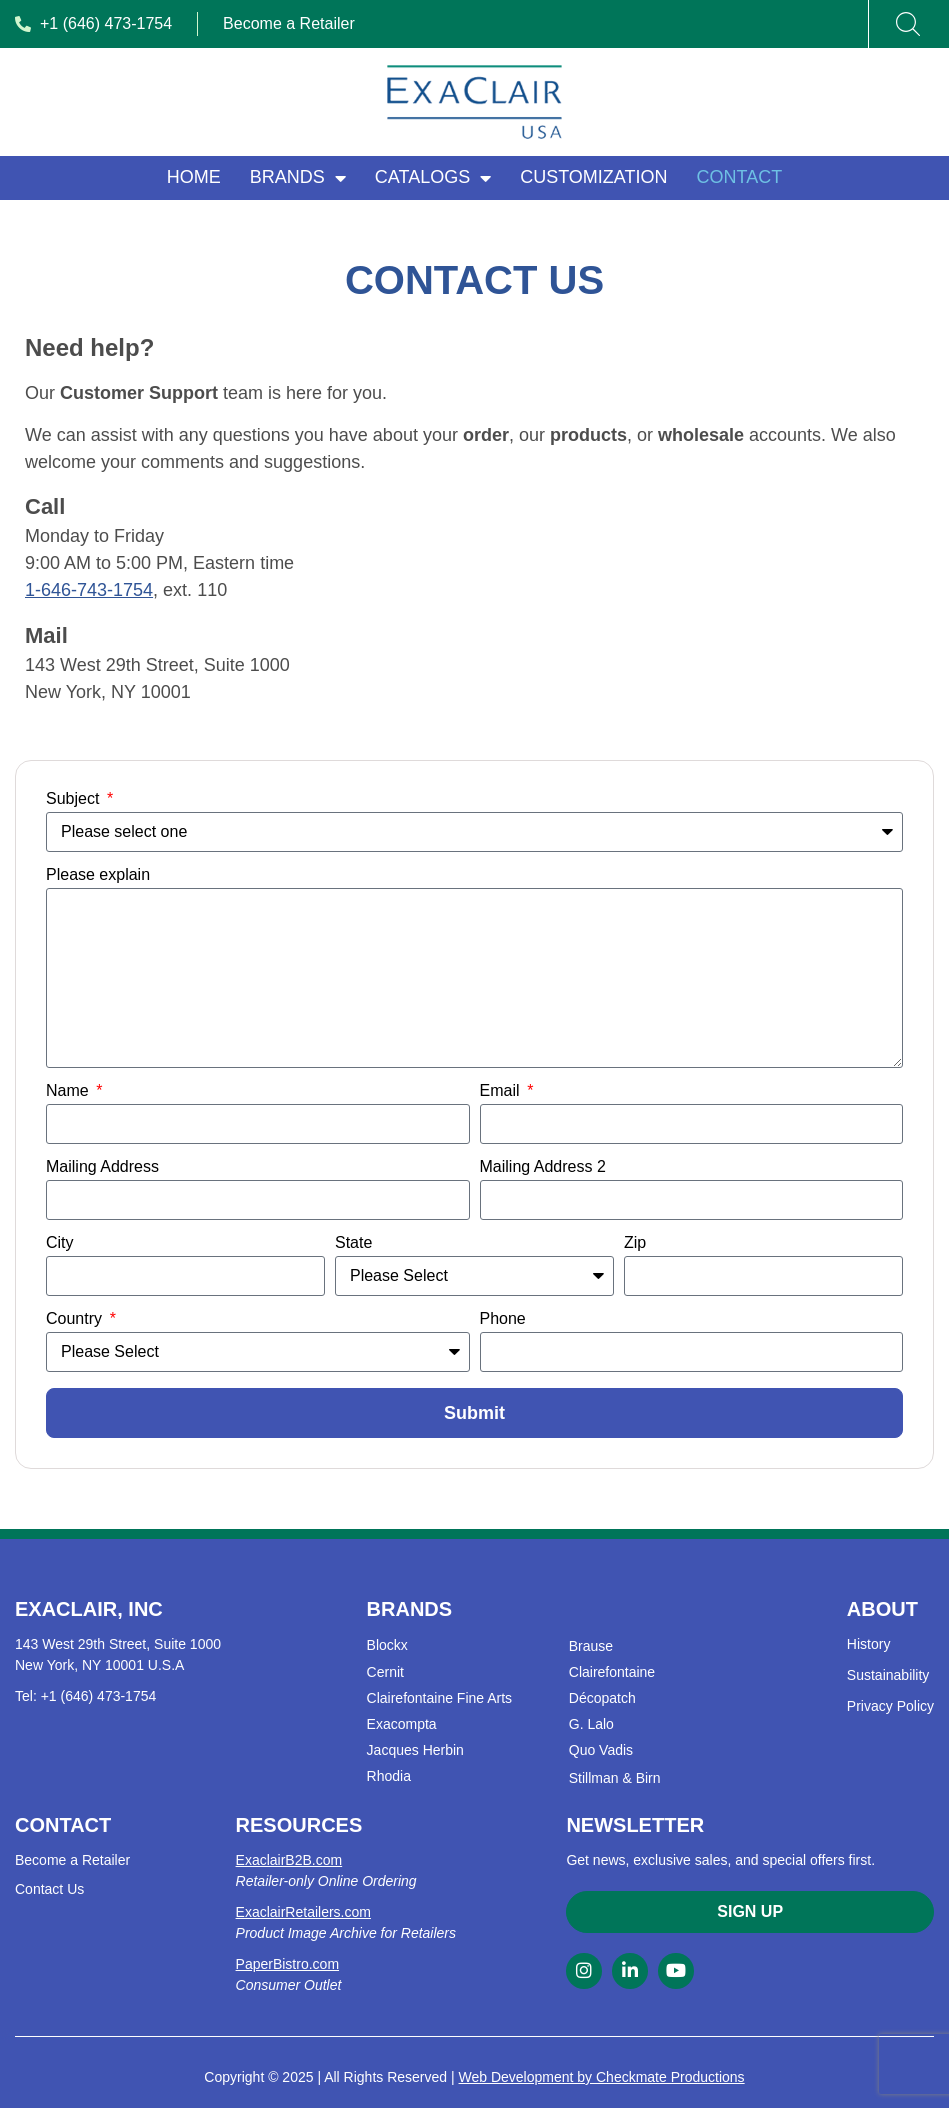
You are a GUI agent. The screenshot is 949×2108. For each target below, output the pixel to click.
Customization (593, 177)
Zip (635, 1243)
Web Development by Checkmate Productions (602, 2077)
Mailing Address (102, 1167)
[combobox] (896, 24)
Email (502, 1091)
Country (76, 1319)
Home (194, 177)
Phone (503, 1319)
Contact (740, 177)
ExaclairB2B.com (289, 1860)
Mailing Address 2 (543, 1167)
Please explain (98, 875)
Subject (75, 799)
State (353, 1243)
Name (69, 1091)
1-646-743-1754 (89, 590)
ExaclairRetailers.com (303, 1912)
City (60, 1243)
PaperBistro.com (287, 1964)
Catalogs (433, 178)
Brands (298, 178)
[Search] (908, 24)
